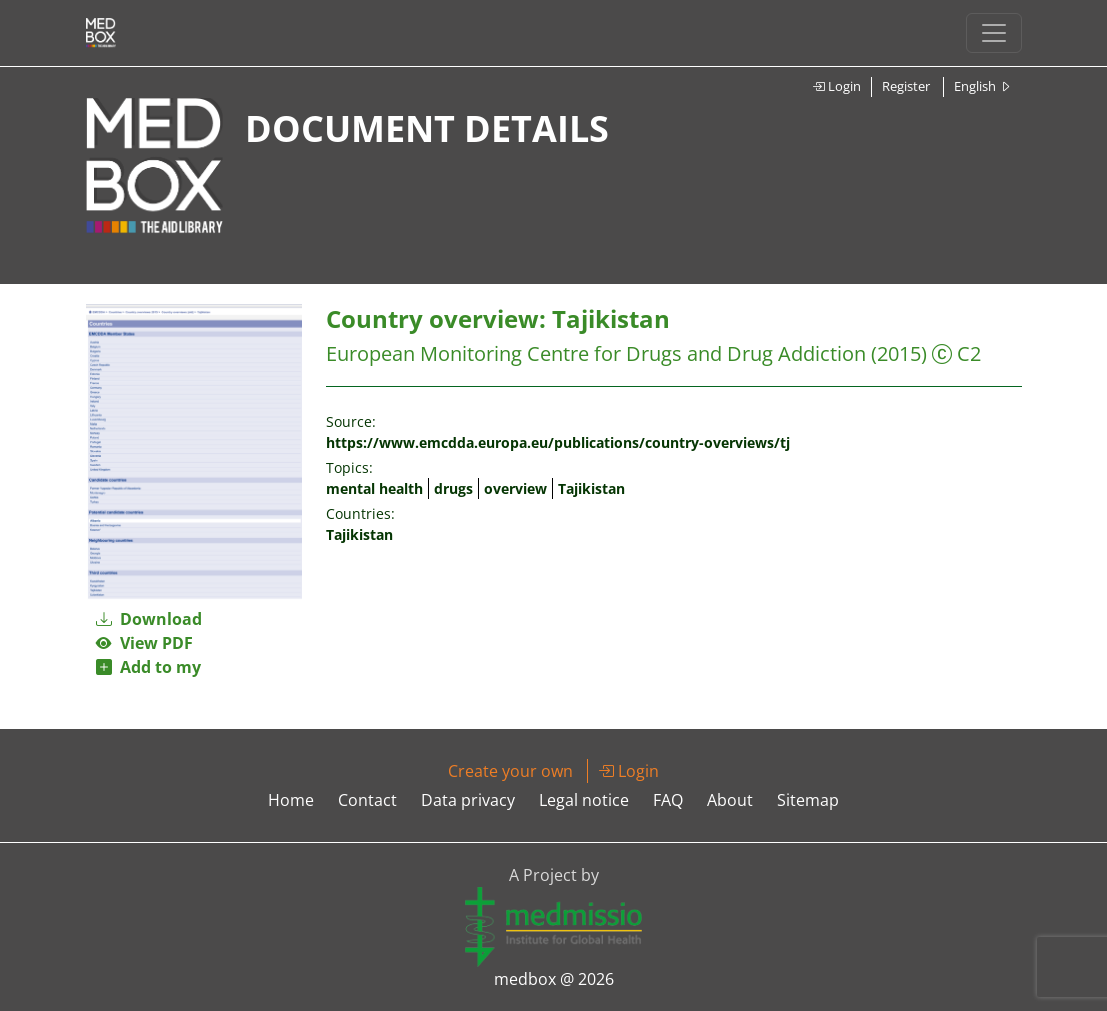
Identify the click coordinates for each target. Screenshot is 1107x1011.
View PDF (144, 643)
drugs (453, 488)
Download (149, 619)
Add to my (148, 667)
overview (515, 488)
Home (291, 800)
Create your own (510, 771)
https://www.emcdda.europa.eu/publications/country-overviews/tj (558, 442)
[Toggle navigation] (994, 33)
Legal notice (584, 800)
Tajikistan (591, 488)
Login (836, 86)
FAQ (668, 800)
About (730, 800)
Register (906, 86)
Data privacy (468, 800)
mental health (374, 488)
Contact (367, 800)
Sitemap (808, 800)
